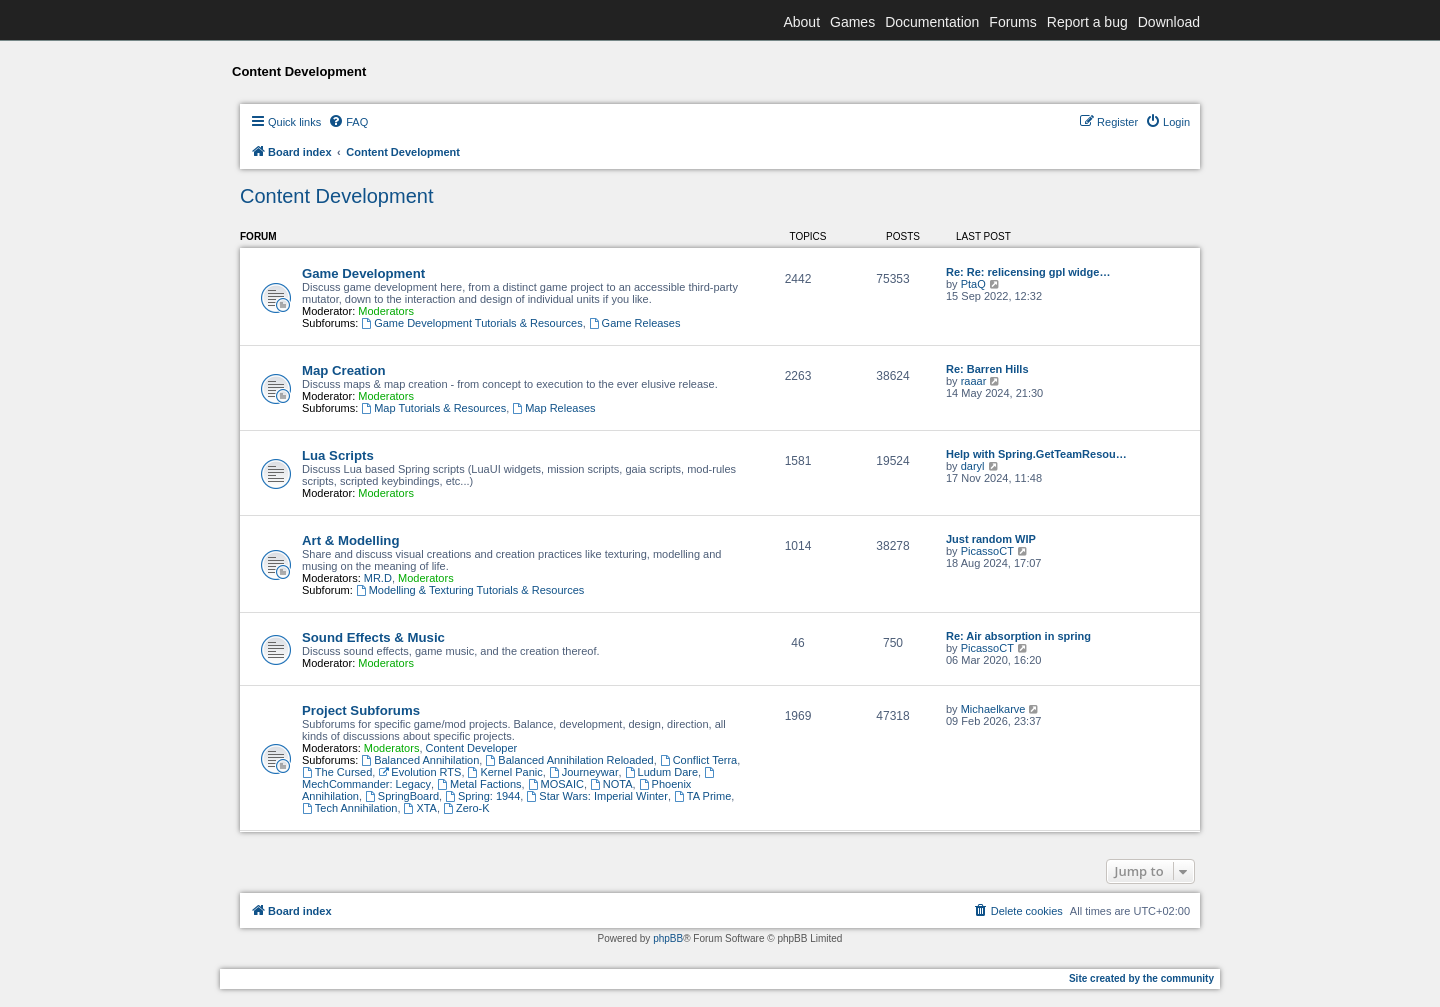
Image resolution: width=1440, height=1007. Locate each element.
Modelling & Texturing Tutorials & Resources (470, 590)
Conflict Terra (698, 760)
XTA (420, 808)
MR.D (378, 578)
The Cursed (337, 772)
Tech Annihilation (349, 808)
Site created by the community (1141, 978)
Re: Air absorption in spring (1018, 636)
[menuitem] (348, 122)
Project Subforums (361, 710)
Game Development (363, 273)
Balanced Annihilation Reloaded (569, 760)
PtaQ (973, 284)
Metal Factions (479, 784)
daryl (973, 466)
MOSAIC (556, 784)
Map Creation (344, 370)
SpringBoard (402, 796)
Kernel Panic (505, 772)
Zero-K (466, 808)
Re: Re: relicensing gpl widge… (1028, 272)
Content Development (336, 196)
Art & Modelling (350, 540)
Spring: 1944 (482, 796)
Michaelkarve (993, 709)
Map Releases (553, 408)
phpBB (668, 938)
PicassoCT (987, 551)
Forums (1012, 22)
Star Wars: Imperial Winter (596, 796)
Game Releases (635, 323)
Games (852, 22)
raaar (974, 381)
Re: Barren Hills (987, 369)
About (801, 22)
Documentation (932, 22)
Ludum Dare (661, 772)
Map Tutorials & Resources (433, 408)
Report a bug (1087, 22)
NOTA (611, 784)
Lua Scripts (338, 455)
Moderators (386, 311)
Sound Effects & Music (373, 637)
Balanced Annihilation (420, 760)
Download (1169, 22)
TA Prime (702, 796)
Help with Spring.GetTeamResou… (1036, 454)
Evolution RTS (419, 772)
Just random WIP (991, 539)
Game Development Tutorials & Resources (471, 323)
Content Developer (472, 748)
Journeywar (584, 772)
